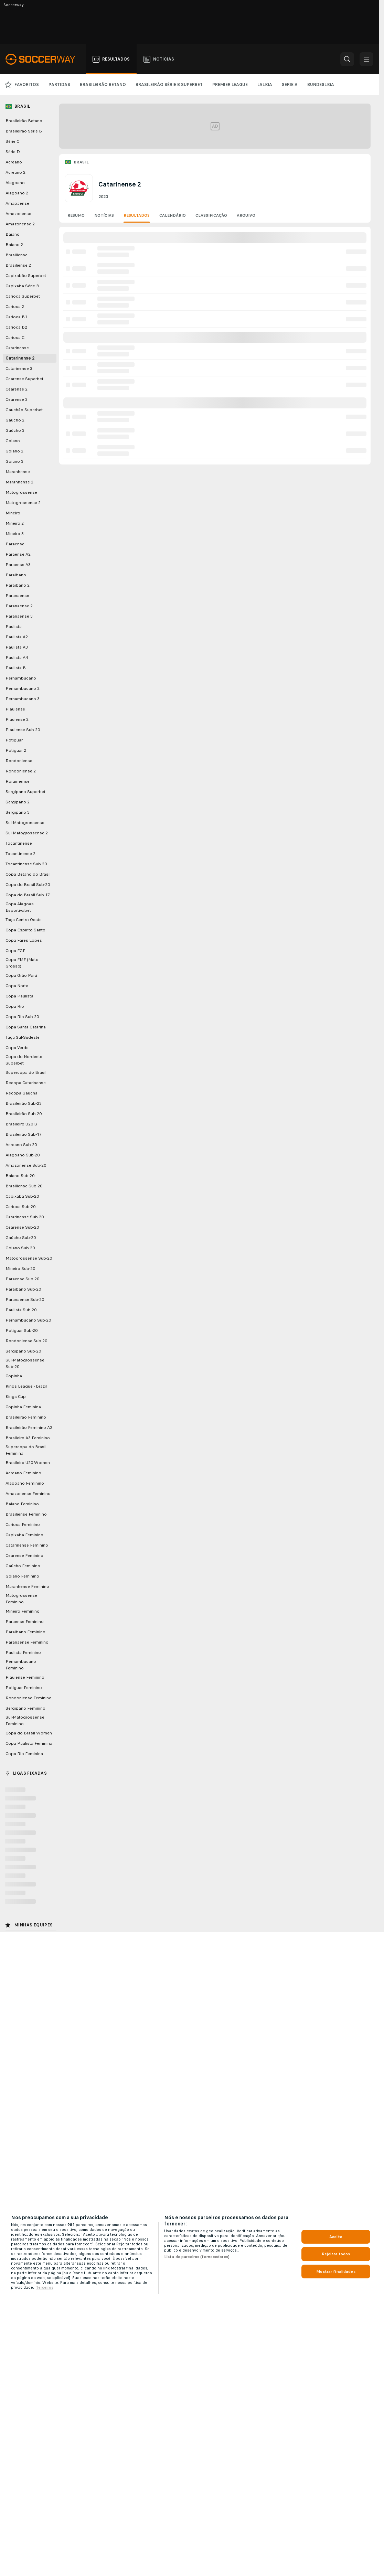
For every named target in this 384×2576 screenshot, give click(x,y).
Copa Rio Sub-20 (22, 1016)
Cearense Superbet (24, 379)
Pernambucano (21, 678)
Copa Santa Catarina (26, 1027)
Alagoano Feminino (25, 1483)
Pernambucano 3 (23, 699)
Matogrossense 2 (23, 502)
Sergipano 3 (18, 812)
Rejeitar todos (336, 2254)
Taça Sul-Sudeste (23, 1037)
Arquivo (246, 215)
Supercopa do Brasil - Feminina (27, 1450)
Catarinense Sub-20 (25, 1217)
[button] (347, 59)
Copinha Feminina (23, 1407)
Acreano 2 (15, 172)
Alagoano (15, 182)
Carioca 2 (15, 306)
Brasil (81, 162)
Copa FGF (15, 950)
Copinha (14, 1376)
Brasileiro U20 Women (28, 1462)
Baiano (13, 234)
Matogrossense (21, 492)
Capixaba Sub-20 (22, 1196)
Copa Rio (15, 1006)
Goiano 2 (14, 451)
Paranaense (17, 595)
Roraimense (18, 781)
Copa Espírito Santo (25, 930)
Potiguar (14, 740)
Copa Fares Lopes (24, 940)
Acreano (14, 162)
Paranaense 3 (19, 616)
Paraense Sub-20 (22, 1279)
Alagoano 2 (17, 193)
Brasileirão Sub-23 (24, 1103)
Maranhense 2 (19, 482)
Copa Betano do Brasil (28, 874)
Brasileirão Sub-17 (24, 1134)
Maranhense (18, 471)
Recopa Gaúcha (22, 1093)
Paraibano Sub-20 (23, 1289)
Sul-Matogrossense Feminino (25, 1720)
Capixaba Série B (22, 286)
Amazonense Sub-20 (26, 1165)
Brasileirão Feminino (26, 1417)
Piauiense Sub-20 (23, 730)
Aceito (335, 2236)
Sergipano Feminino (25, 1708)
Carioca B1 (16, 317)
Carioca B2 (16, 327)
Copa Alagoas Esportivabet (20, 907)
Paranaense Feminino (27, 1642)
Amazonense (18, 213)
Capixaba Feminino (24, 1535)
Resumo (76, 215)
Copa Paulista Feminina (29, 1743)
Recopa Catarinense (26, 1083)
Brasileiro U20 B (21, 1124)
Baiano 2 (14, 244)
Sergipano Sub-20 (23, 1351)
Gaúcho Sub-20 (21, 1237)
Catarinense (17, 348)
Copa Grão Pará (21, 975)
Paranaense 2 (19, 606)
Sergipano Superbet (25, 791)
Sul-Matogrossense (25, 822)
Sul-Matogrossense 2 (27, 833)
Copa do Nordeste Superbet (24, 1060)
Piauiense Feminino (25, 1677)
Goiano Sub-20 (20, 1248)
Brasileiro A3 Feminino (28, 1438)
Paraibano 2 (18, 585)
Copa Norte (17, 985)
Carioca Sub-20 (20, 1206)
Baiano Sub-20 (20, 1175)
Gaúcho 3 (15, 430)
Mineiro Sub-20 (20, 1268)
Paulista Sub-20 (21, 1310)
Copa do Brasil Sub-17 (28, 895)
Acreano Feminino (23, 1473)
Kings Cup (16, 1396)
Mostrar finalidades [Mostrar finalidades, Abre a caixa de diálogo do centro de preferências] (335, 2271)
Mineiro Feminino (23, 1611)
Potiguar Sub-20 (22, 1330)
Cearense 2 (17, 389)
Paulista (14, 626)
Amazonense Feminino (28, 1493)
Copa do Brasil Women (29, 1733)
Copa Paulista (19, 996)
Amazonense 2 (20, 224)
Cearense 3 (17, 399)
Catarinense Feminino (27, 1545)
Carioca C (15, 337)
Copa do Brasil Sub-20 (28, 884)
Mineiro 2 (15, 523)
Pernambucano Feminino (21, 1665)
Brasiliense (17, 255)
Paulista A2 (17, 637)
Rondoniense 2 (21, 771)
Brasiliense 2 (18, 265)
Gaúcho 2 (15, 420)
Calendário (172, 215)
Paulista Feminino (23, 1652)
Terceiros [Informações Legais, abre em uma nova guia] (44, 2287)
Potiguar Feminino (24, 1687)
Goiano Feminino (22, 1576)
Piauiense (15, 709)
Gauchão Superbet (24, 410)
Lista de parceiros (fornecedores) (197, 2256)
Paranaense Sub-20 (25, 1299)
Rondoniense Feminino (29, 1698)
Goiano (13, 440)
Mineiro (13, 513)
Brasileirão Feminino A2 (29, 1427)
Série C (12, 141)
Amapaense (17, 203)
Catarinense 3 (19, 368)
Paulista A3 (17, 647)
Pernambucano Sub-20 (28, 1320)
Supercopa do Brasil (26, 1072)
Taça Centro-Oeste (24, 919)
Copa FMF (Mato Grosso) (22, 963)
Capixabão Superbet (26, 275)
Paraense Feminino (25, 1621)
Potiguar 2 (16, 750)
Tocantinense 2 (20, 853)
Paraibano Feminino (25, 1632)
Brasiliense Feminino (26, 1514)
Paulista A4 (17, 657)
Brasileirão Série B (24, 131)
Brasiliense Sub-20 (24, 1186)
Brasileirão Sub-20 (24, 1113)
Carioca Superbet (23, 296)
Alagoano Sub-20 (23, 1155)
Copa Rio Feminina (24, 1753)
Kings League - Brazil (26, 1386)
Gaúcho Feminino (23, 1566)
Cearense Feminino (24, 1555)
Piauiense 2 (17, 719)
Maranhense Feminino (27, 1586)
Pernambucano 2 (23, 688)
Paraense (15, 544)
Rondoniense (19, 760)
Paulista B (16, 668)
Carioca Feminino (23, 1524)
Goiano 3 (14, 461)
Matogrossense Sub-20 (29, 1258)
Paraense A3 (18, 564)
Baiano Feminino (22, 1504)
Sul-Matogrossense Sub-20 (25, 1363)
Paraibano (16, 575)
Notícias (104, 215)
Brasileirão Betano (24, 121)
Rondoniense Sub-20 (26, 1341)
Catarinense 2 (20, 358)
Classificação (211, 215)
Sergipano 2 (18, 802)
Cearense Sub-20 (22, 1227)
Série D (13, 151)
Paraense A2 (18, 554)
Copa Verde (17, 1047)
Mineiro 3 (15, 533)
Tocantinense (19, 843)
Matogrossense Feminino (21, 1599)
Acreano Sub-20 (21, 1144)
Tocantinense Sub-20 (26, 864)
